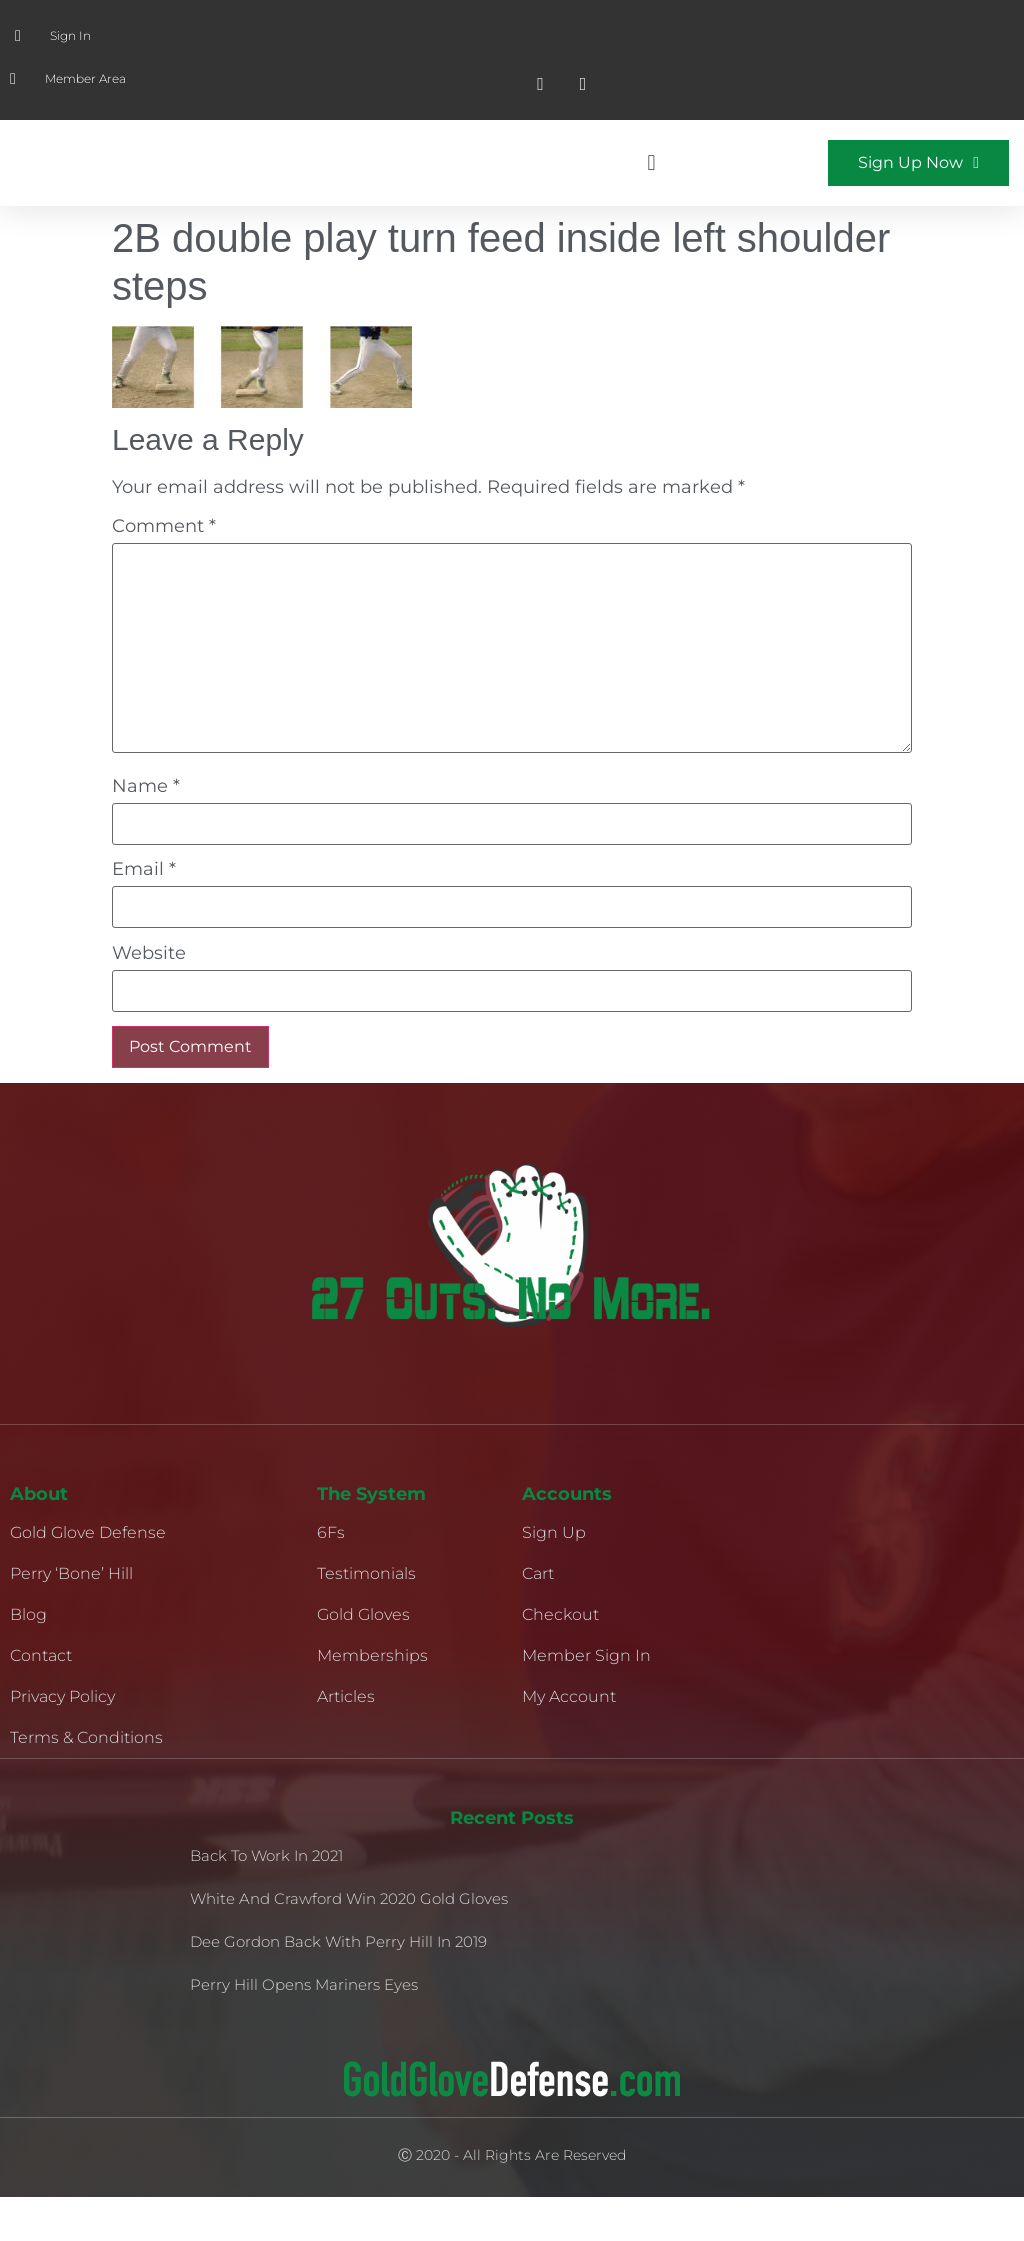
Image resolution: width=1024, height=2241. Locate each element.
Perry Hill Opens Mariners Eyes (304, 2028)
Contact (41, 1699)
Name (146, 830)
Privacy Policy (62, 1740)
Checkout (560, 1658)
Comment (164, 570)
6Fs (331, 1576)
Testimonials (366, 1617)
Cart (538, 1617)
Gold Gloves (363, 1658)
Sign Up (554, 1576)
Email (144, 913)
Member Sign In (586, 1699)
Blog (28, 1658)
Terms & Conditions (86, 1781)
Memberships (372, 1699)
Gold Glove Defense (88, 1576)
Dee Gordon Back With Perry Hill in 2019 (338, 1985)
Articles (346, 1740)
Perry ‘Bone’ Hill (71, 1617)
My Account (569, 1740)
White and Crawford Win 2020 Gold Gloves (349, 1942)
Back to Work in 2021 (266, 1899)
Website (149, 997)
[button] (651, 185)
